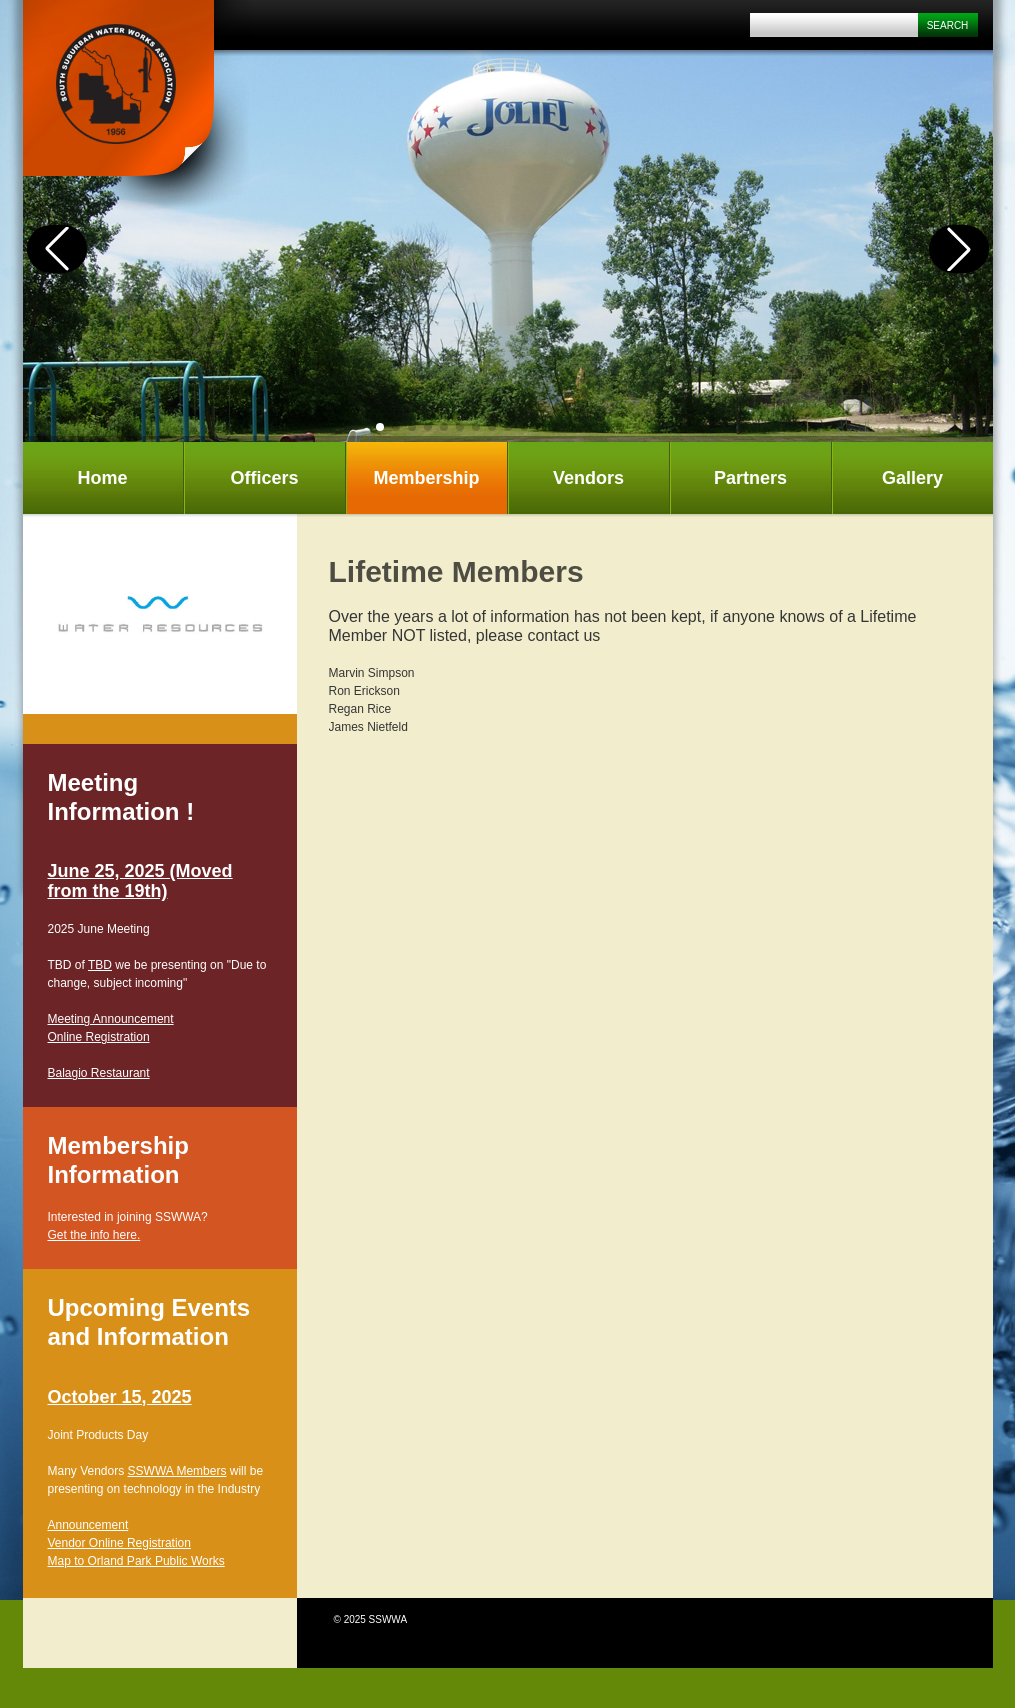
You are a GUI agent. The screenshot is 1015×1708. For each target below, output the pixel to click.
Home (102, 478)
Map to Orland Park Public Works (136, 1561)
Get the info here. (94, 1235)
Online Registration (99, 1037)
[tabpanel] (160, 614)
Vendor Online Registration (119, 1543)
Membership (426, 478)
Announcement (88, 1525)
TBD (100, 965)
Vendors (588, 478)
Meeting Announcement (111, 1019)
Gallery (912, 478)
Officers (264, 478)
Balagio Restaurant (99, 1073)
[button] (380, 427)
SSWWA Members (177, 1471)
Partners (750, 478)
